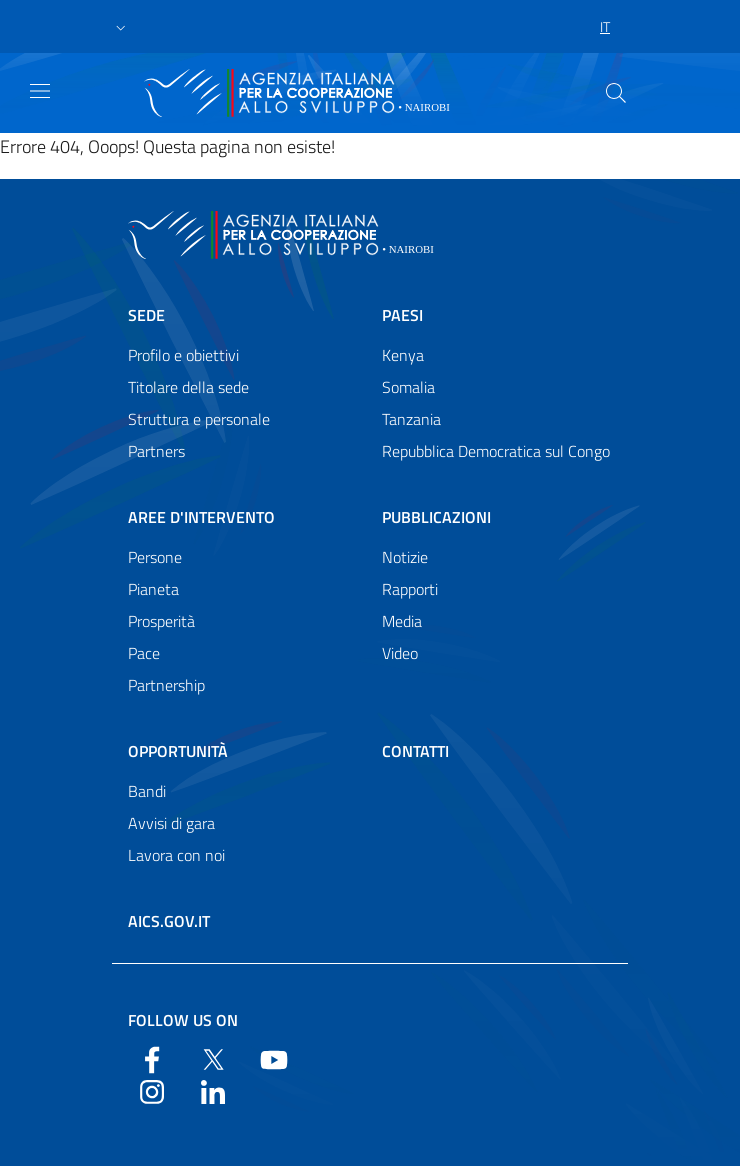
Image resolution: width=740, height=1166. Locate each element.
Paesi (402, 315)
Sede (146, 315)
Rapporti (410, 589)
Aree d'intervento (201, 517)
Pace (144, 653)
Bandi (147, 791)
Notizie (405, 557)
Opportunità (178, 751)
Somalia (408, 387)
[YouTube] (274, 1058)
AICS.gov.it (169, 921)
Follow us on (183, 1020)
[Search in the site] (616, 93)
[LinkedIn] (213, 1090)
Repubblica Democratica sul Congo (496, 451)
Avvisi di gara (171, 823)
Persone (155, 557)
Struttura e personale (199, 419)
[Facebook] (152, 1058)
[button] (121, 27)
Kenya (403, 355)
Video (400, 653)
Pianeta (153, 589)
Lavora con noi (176, 855)
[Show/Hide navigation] (40, 91)
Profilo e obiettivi (183, 355)
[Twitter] (213, 1058)
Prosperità (161, 621)
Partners (156, 451)
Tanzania (411, 419)
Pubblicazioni (436, 517)
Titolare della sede (188, 387)
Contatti (415, 751)
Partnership (166, 685)
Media (402, 621)
